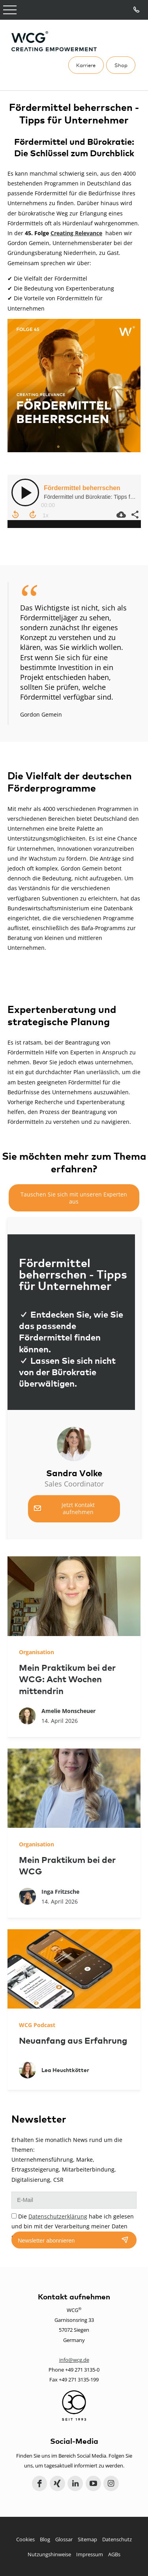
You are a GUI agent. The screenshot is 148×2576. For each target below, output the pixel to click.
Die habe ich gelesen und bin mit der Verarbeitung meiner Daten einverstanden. (72, 2226)
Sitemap (87, 2539)
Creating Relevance (76, 233)
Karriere (86, 65)
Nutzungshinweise (49, 2554)
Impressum (89, 2554)
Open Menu (10, 10)
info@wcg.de (74, 2359)
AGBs (114, 2554)
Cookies (25, 2539)
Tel (136, 10)
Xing (57, 2483)
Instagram (111, 2483)
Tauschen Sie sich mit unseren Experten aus (74, 1198)
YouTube (93, 2483)
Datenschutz (117, 2539)
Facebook (39, 2483)
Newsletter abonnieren (46, 2240)
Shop (120, 65)
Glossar (64, 2539)
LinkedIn (75, 2483)
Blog (45, 2539)
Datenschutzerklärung (57, 2216)
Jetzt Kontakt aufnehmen (78, 1508)
